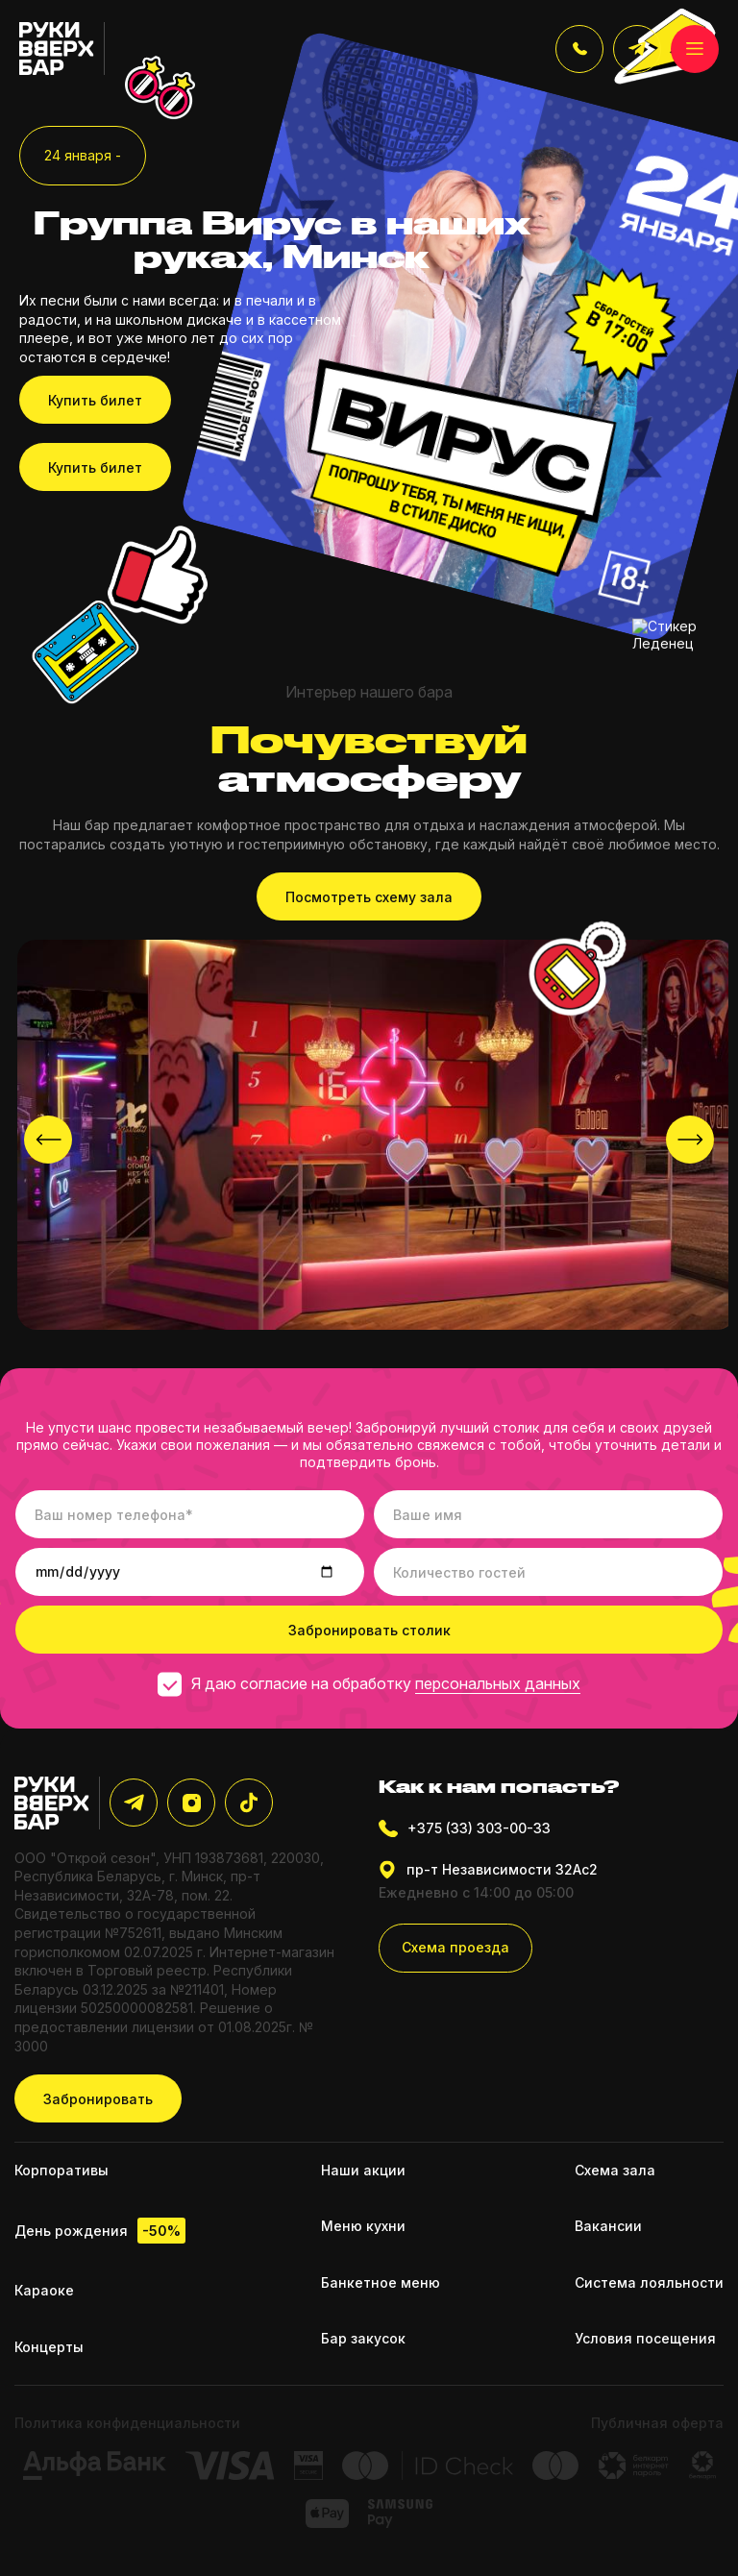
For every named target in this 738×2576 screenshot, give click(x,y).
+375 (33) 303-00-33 (465, 1828)
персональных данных (497, 1683)
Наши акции (363, 2170)
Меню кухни (363, 2226)
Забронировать (98, 2099)
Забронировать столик (369, 1630)
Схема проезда (455, 1947)
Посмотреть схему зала (369, 897)
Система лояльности (649, 2282)
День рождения (99, 2231)
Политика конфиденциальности (127, 2423)
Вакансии (608, 2226)
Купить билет (95, 400)
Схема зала (615, 2170)
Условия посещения (645, 2338)
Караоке (44, 2290)
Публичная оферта (657, 2423)
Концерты (49, 2347)
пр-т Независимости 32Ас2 (488, 1869)
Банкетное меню (380, 2282)
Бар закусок (363, 2338)
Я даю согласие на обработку (369, 1683)
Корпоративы (61, 2170)
